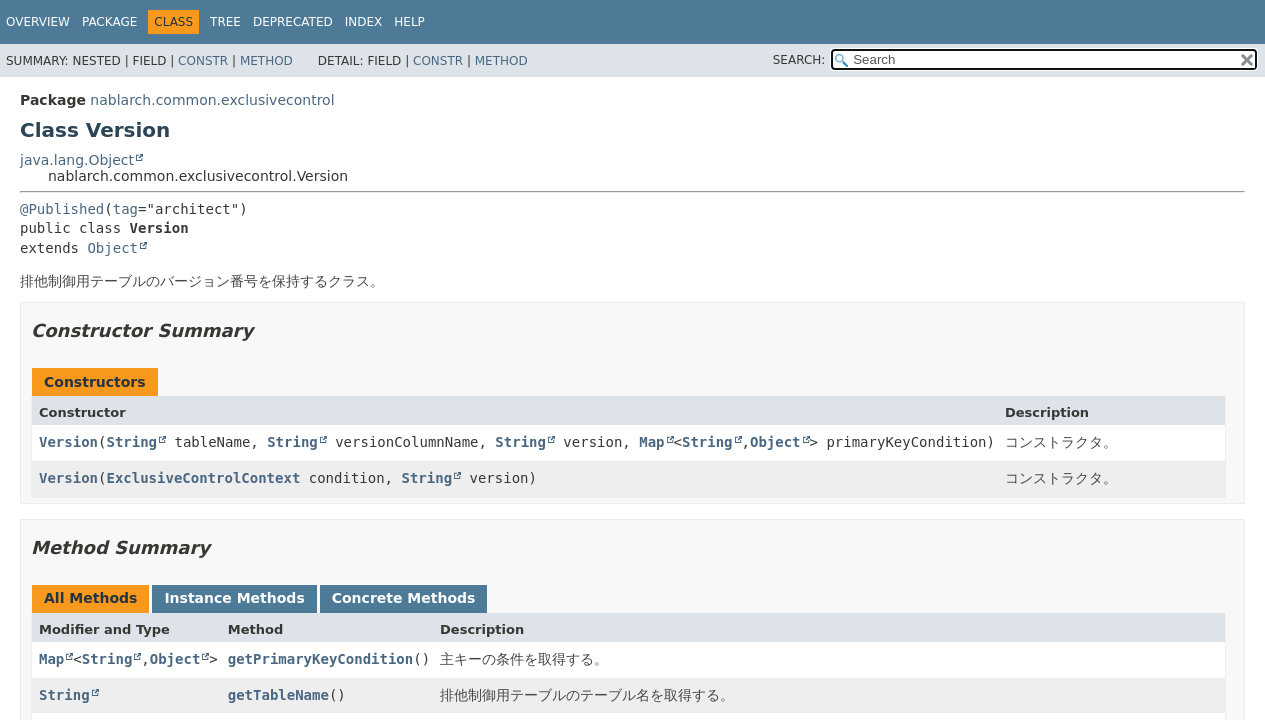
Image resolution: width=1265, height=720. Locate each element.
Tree (225, 22)
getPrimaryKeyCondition (320, 659)
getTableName (278, 695)
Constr (203, 61)
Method (266, 61)
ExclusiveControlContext (203, 478)
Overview (38, 22)
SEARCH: (799, 60)
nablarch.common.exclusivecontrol (212, 100)
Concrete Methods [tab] (404, 598)
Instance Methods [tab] (234, 598)
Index (364, 22)
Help (409, 22)
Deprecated (293, 22)
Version (68, 442)
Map (651, 442)
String (131, 442)
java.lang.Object (77, 160)
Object (112, 248)
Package (109, 22)
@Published (62, 209)
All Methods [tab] (90, 598)
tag (125, 209)
